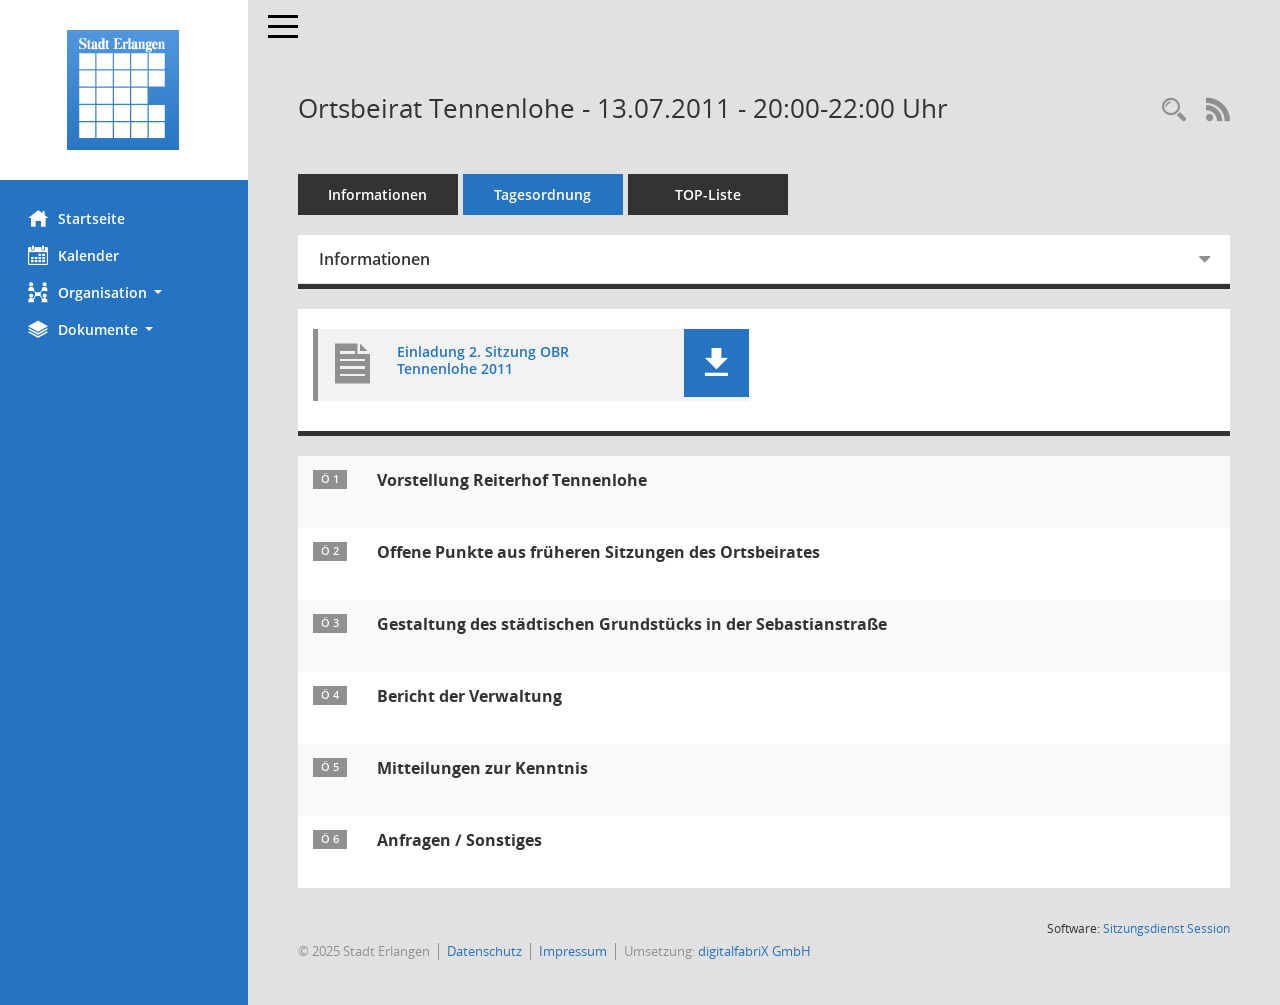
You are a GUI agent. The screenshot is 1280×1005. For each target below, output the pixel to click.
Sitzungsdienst (1166, 928)
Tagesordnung (545, 194)
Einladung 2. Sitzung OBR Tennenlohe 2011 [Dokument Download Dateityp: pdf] (485, 361)
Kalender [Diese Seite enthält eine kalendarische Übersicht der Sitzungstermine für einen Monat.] (75, 255)
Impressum (575, 951)
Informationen (380, 194)
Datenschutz (486, 951)
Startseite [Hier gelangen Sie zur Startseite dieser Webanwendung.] (78, 218)
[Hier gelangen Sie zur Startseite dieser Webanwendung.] (125, 90)
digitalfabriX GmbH (756, 951)
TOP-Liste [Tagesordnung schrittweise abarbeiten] (710, 194)
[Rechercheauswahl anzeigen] (1174, 110)
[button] (125, 292)
